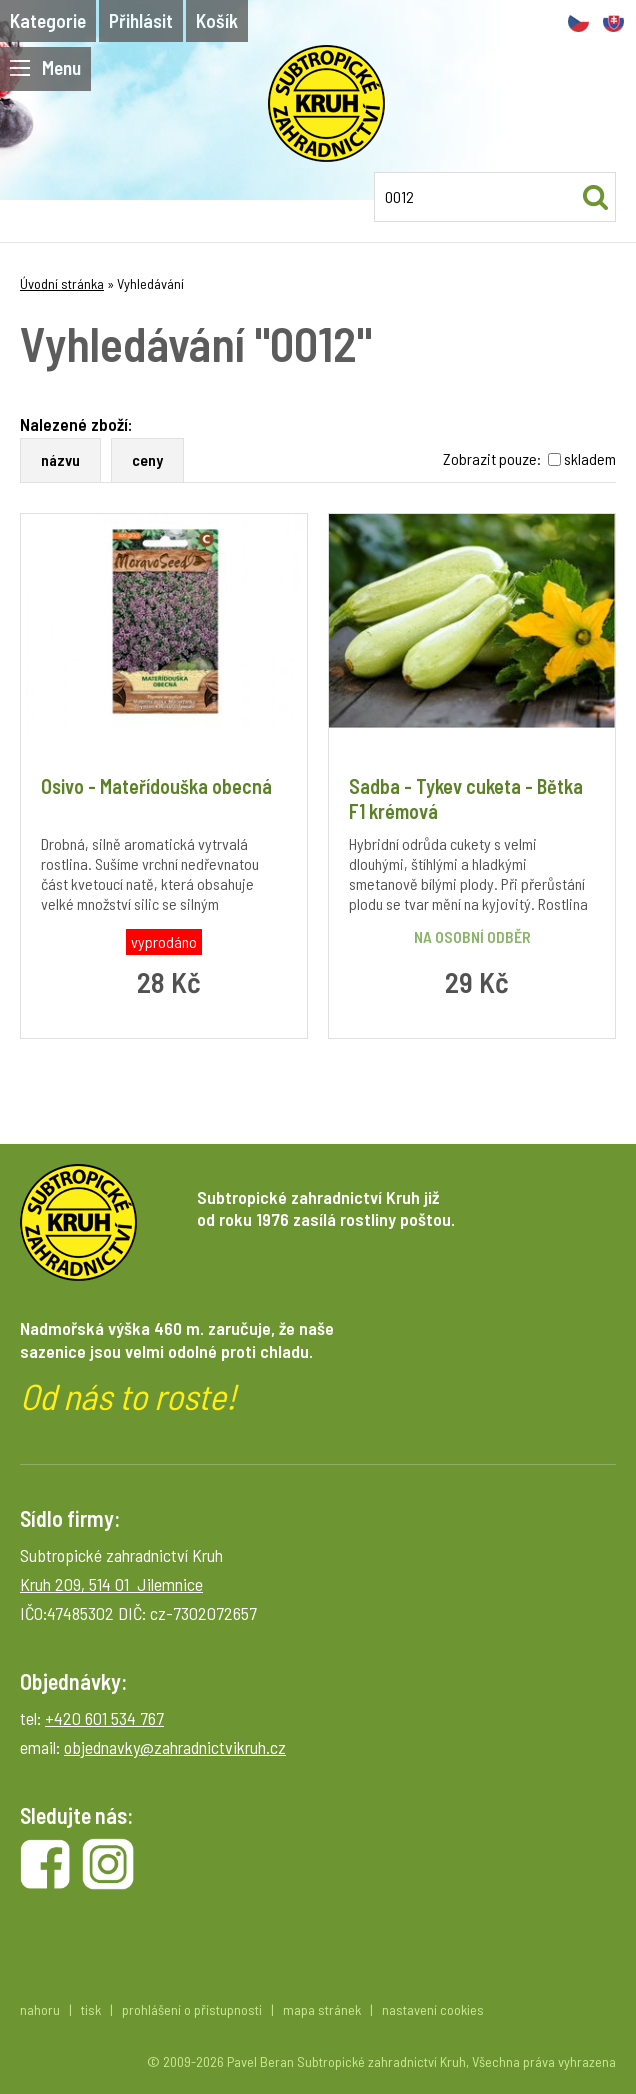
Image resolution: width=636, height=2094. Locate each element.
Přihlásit (141, 20)
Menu (45, 67)
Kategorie (48, 20)
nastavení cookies (433, 2009)
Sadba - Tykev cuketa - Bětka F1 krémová (466, 798)
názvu (60, 459)
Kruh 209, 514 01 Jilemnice (111, 1584)
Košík (217, 20)
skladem (590, 458)
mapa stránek (322, 2009)
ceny (147, 459)
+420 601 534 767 (104, 1718)
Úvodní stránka (62, 283)
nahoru (40, 2009)
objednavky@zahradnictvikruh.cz (175, 1747)
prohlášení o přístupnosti (192, 2009)
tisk (91, 2009)
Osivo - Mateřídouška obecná (156, 786)
